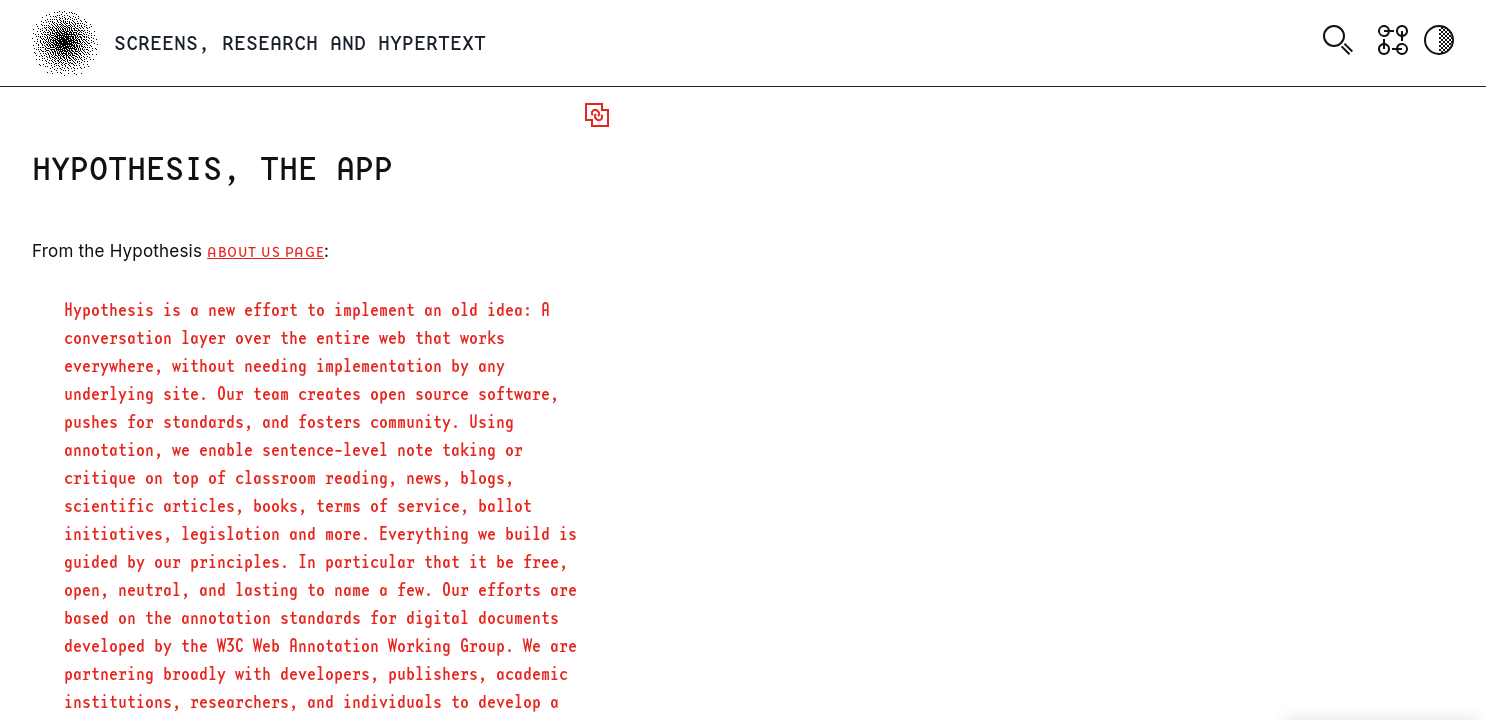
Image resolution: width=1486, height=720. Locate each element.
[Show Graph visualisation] (1393, 40)
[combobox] (1341, 43)
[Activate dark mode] (1439, 40)
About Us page (265, 252)
